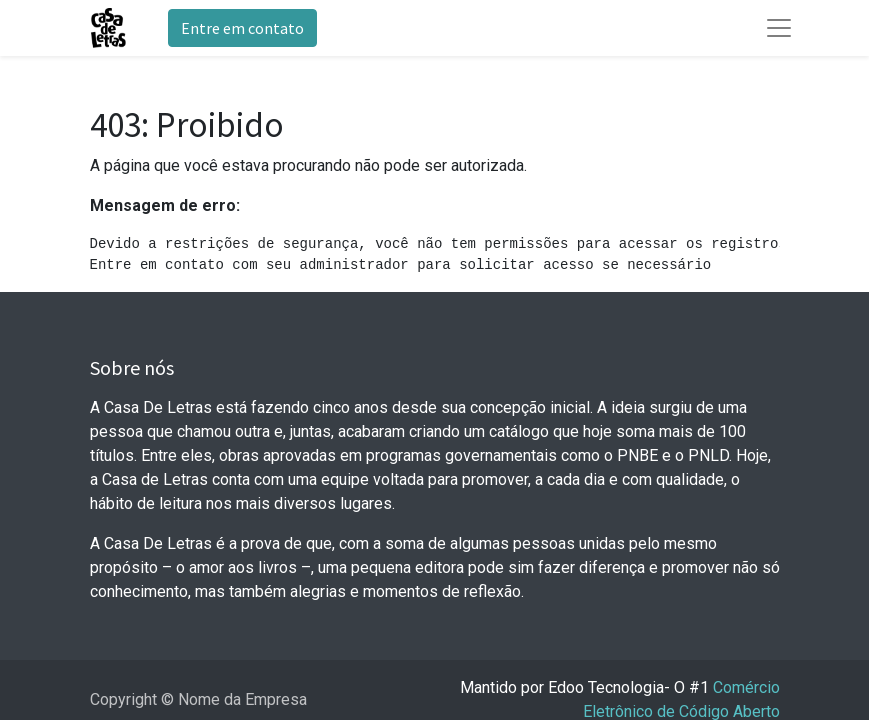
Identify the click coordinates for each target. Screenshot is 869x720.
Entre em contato (242, 28)
